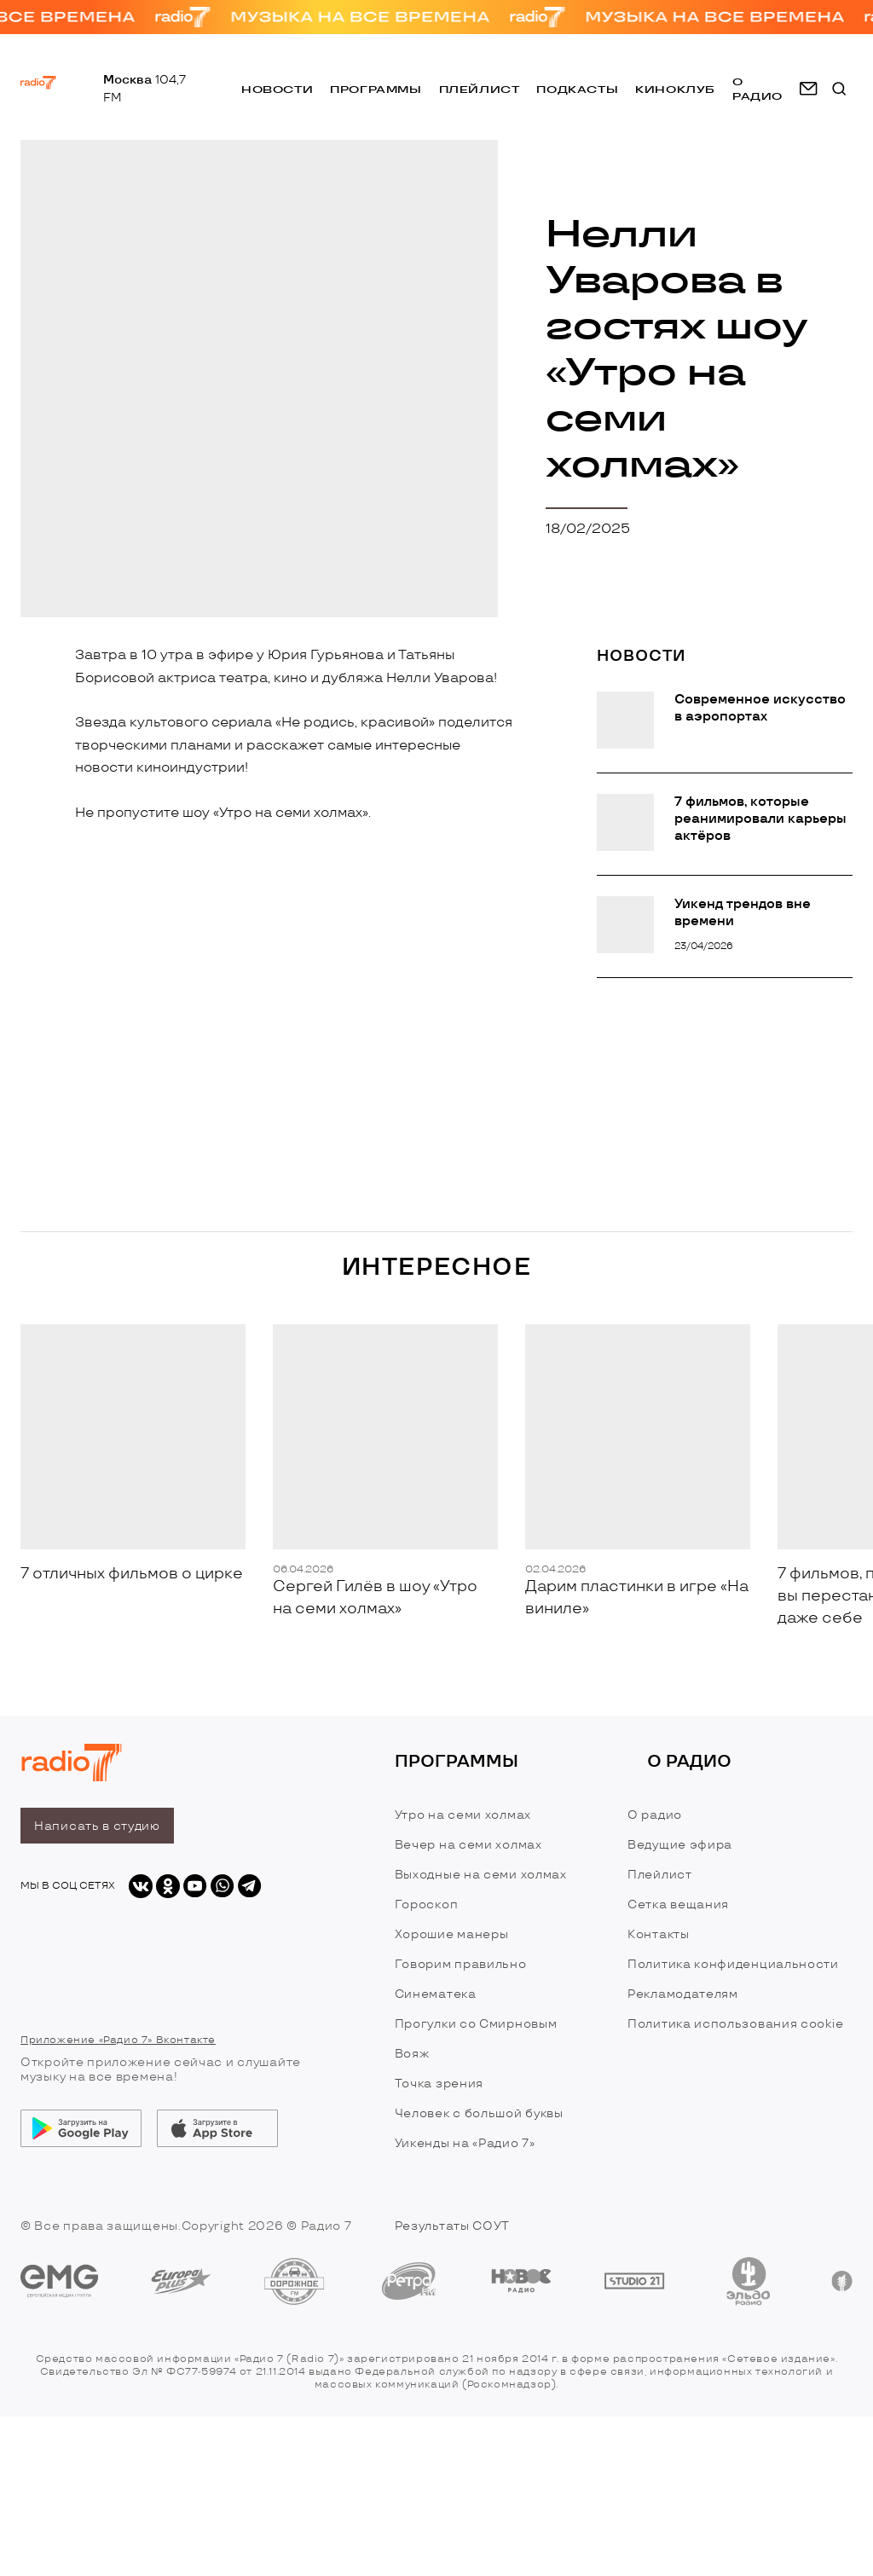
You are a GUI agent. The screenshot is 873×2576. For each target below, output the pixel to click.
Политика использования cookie (735, 2024)
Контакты (658, 1934)
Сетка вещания (678, 1904)
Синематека (436, 1994)
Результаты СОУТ (453, 2226)
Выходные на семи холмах (481, 1874)
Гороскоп (427, 1904)
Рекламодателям (682, 1994)
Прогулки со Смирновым (476, 2024)
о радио (757, 92)
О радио (654, 1815)
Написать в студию (97, 1826)
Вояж (412, 2053)
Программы (375, 92)
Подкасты (577, 92)
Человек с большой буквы (479, 2113)
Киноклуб (675, 92)
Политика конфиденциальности (733, 1964)
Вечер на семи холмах (468, 1845)
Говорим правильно (461, 1964)
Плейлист (479, 92)
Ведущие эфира (679, 1845)
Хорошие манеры (452, 1934)
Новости (277, 92)
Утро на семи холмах (463, 1815)
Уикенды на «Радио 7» (465, 2143)
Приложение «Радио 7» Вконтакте (118, 2040)
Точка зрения (439, 2083)
